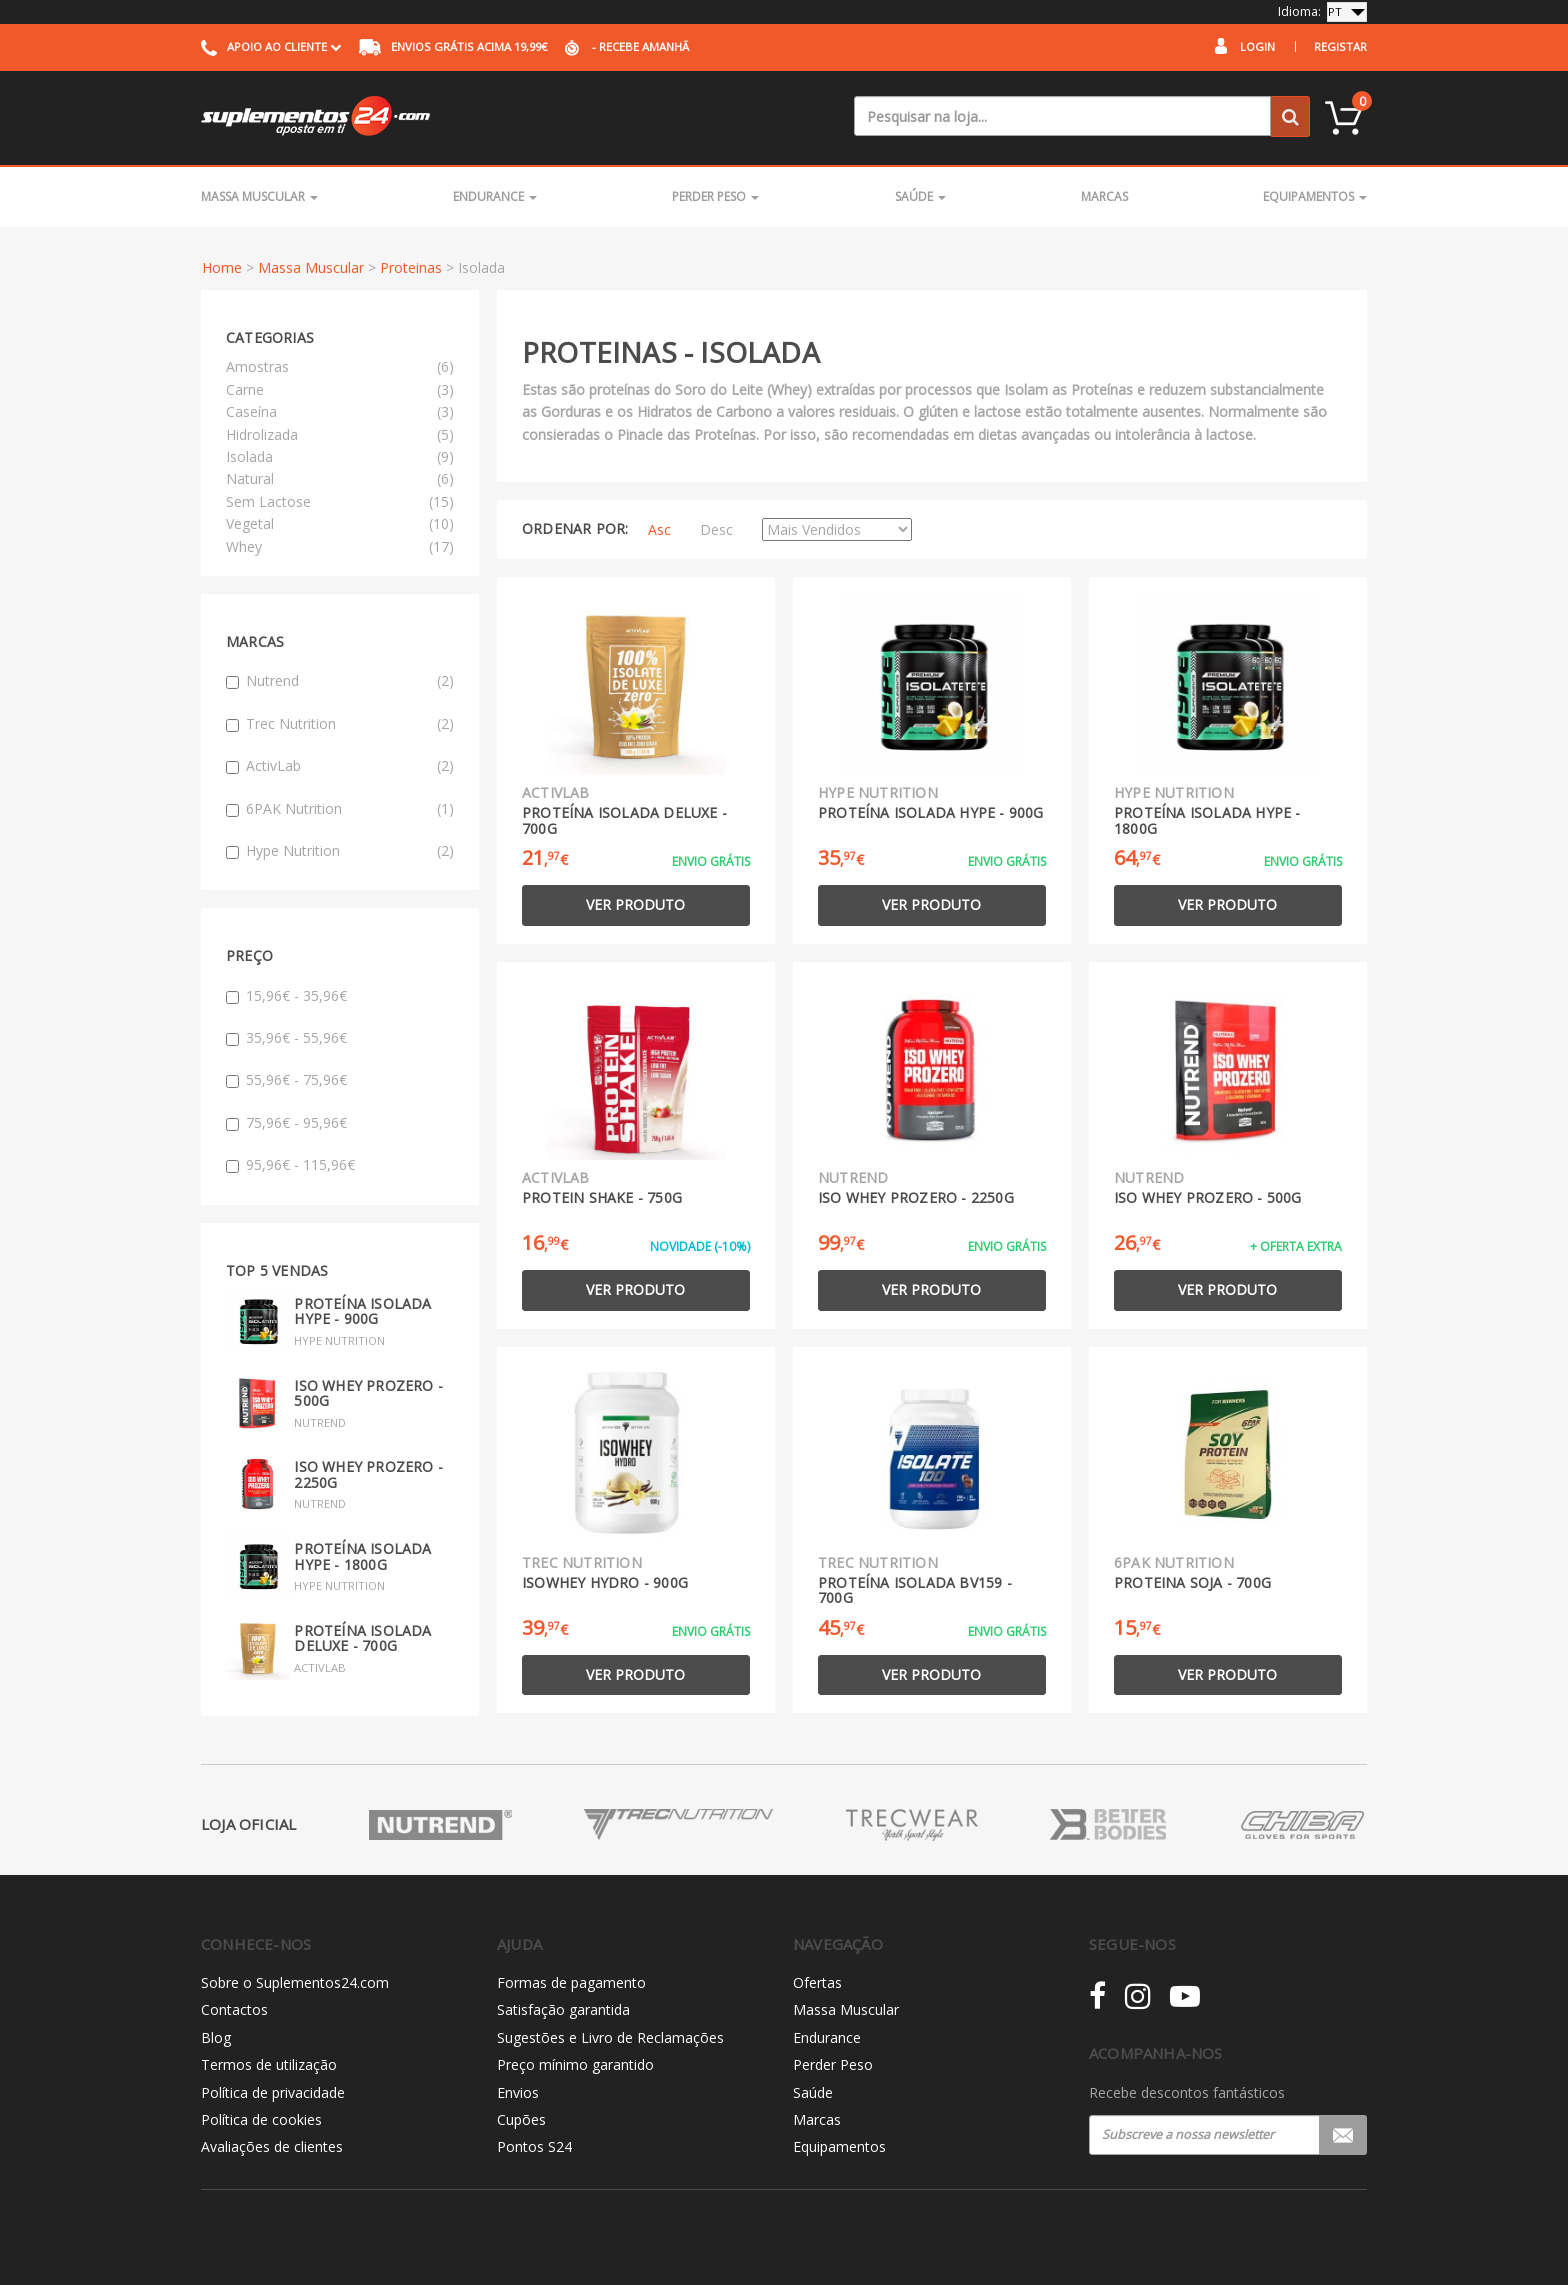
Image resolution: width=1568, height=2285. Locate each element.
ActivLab (340, 766)
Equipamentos (1315, 196)
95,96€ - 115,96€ (290, 1164)
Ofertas (817, 1982)
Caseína (251, 411)
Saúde (920, 196)
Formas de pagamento (571, 1982)
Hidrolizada (262, 434)
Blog (216, 2037)
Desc (716, 529)
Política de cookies (261, 2119)
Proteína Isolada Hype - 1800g (362, 1556)
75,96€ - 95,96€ (286, 1122)
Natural (250, 478)
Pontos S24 (534, 2146)
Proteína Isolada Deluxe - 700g (362, 1638)
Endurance (495, 196)
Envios (518, 2092)
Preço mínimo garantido (575, 2064)
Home (222, 267)
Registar (1340, 46)
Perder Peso (715, 196)
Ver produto (635, 904)
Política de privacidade (273, 2092)
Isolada (249, 456)
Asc (659, 529)
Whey (244, 546)
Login (1257, 46)
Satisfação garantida (563, 2009)
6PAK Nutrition (340, 809)
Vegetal (250, 523)
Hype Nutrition (340, 851)
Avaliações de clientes (272, 2146)
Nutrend (340, 681)
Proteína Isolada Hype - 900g (362, 1311)
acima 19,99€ (453, 46)
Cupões (521, 2119)
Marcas (1104, 196)
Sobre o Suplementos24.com (295, 1982)
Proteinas (411, 267)
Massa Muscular (259, 196)
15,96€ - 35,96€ (286, 995)
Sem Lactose (268, 501)
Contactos (234, 2009)
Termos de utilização (269, 2064)
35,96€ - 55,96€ (286, 1037)
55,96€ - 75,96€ (286, 1079)
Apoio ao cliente (271, 46)
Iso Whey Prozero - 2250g (368, 1474)
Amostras (257, 366)
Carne (245, 389)
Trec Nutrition (340, 724)
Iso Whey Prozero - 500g (368, 1393)
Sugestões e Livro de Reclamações (610, 2037)
